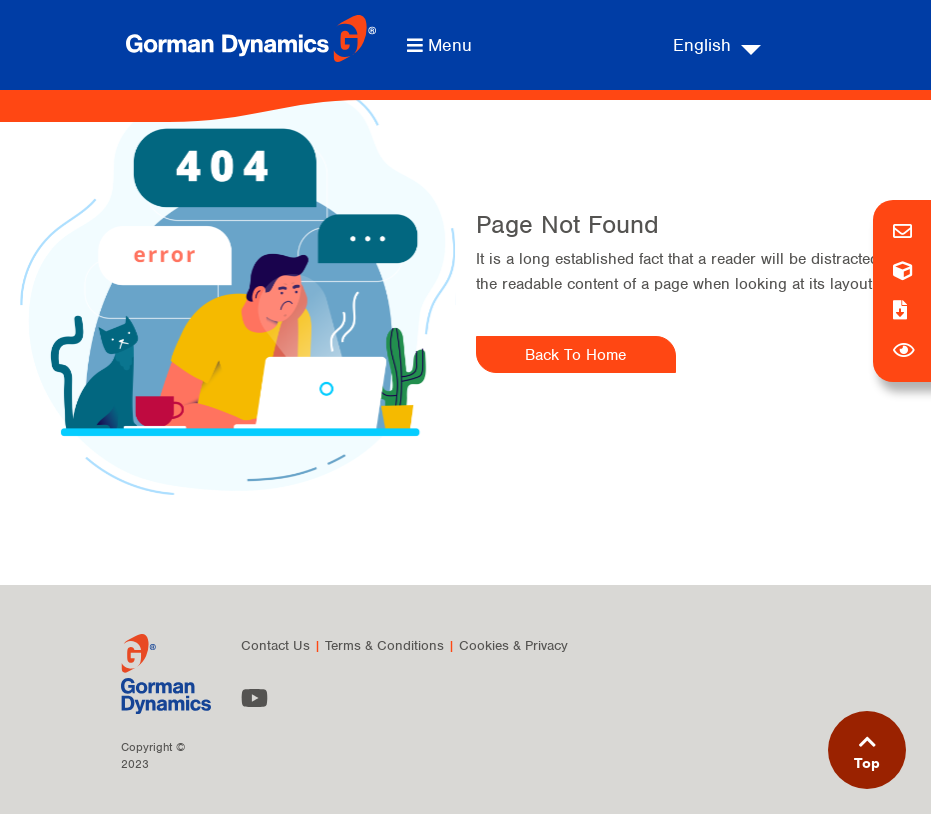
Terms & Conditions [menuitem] (384, 645)
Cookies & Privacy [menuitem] (513, 645)
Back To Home (575, 355)
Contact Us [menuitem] (275, 645)
